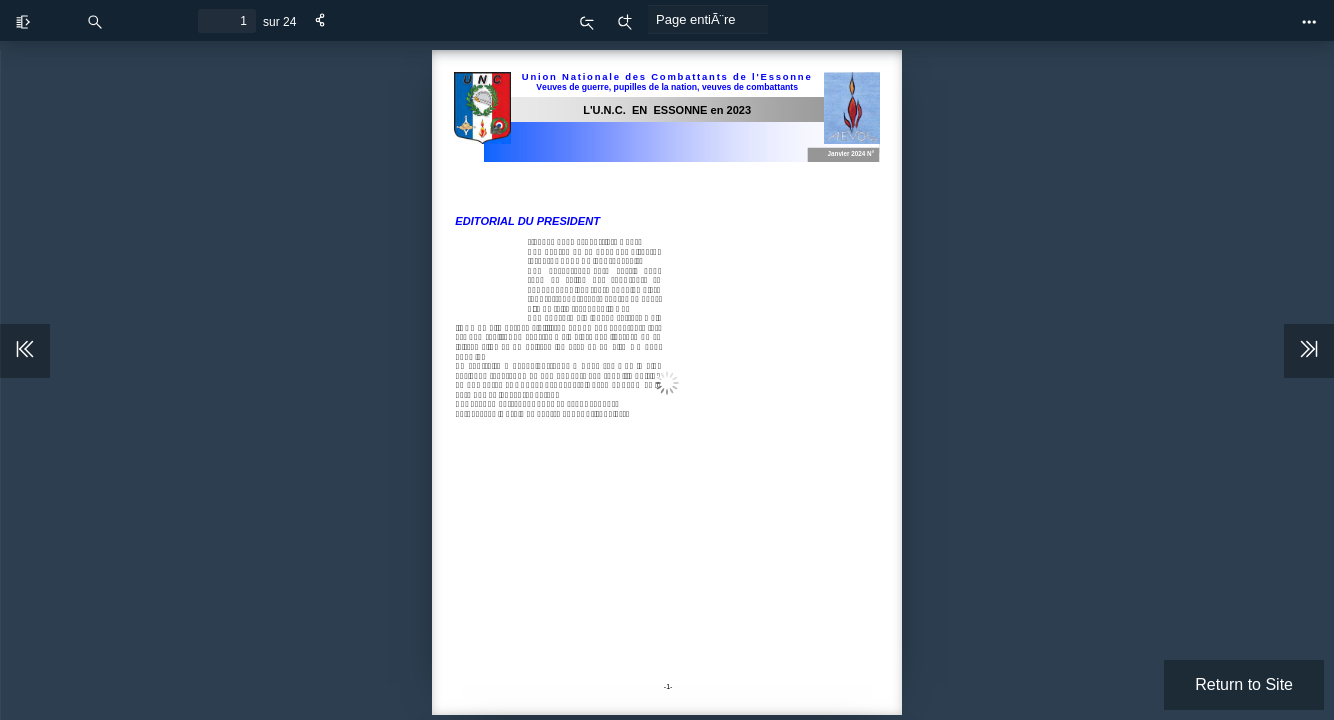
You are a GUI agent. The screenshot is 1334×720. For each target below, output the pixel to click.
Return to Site (1244, 684)
